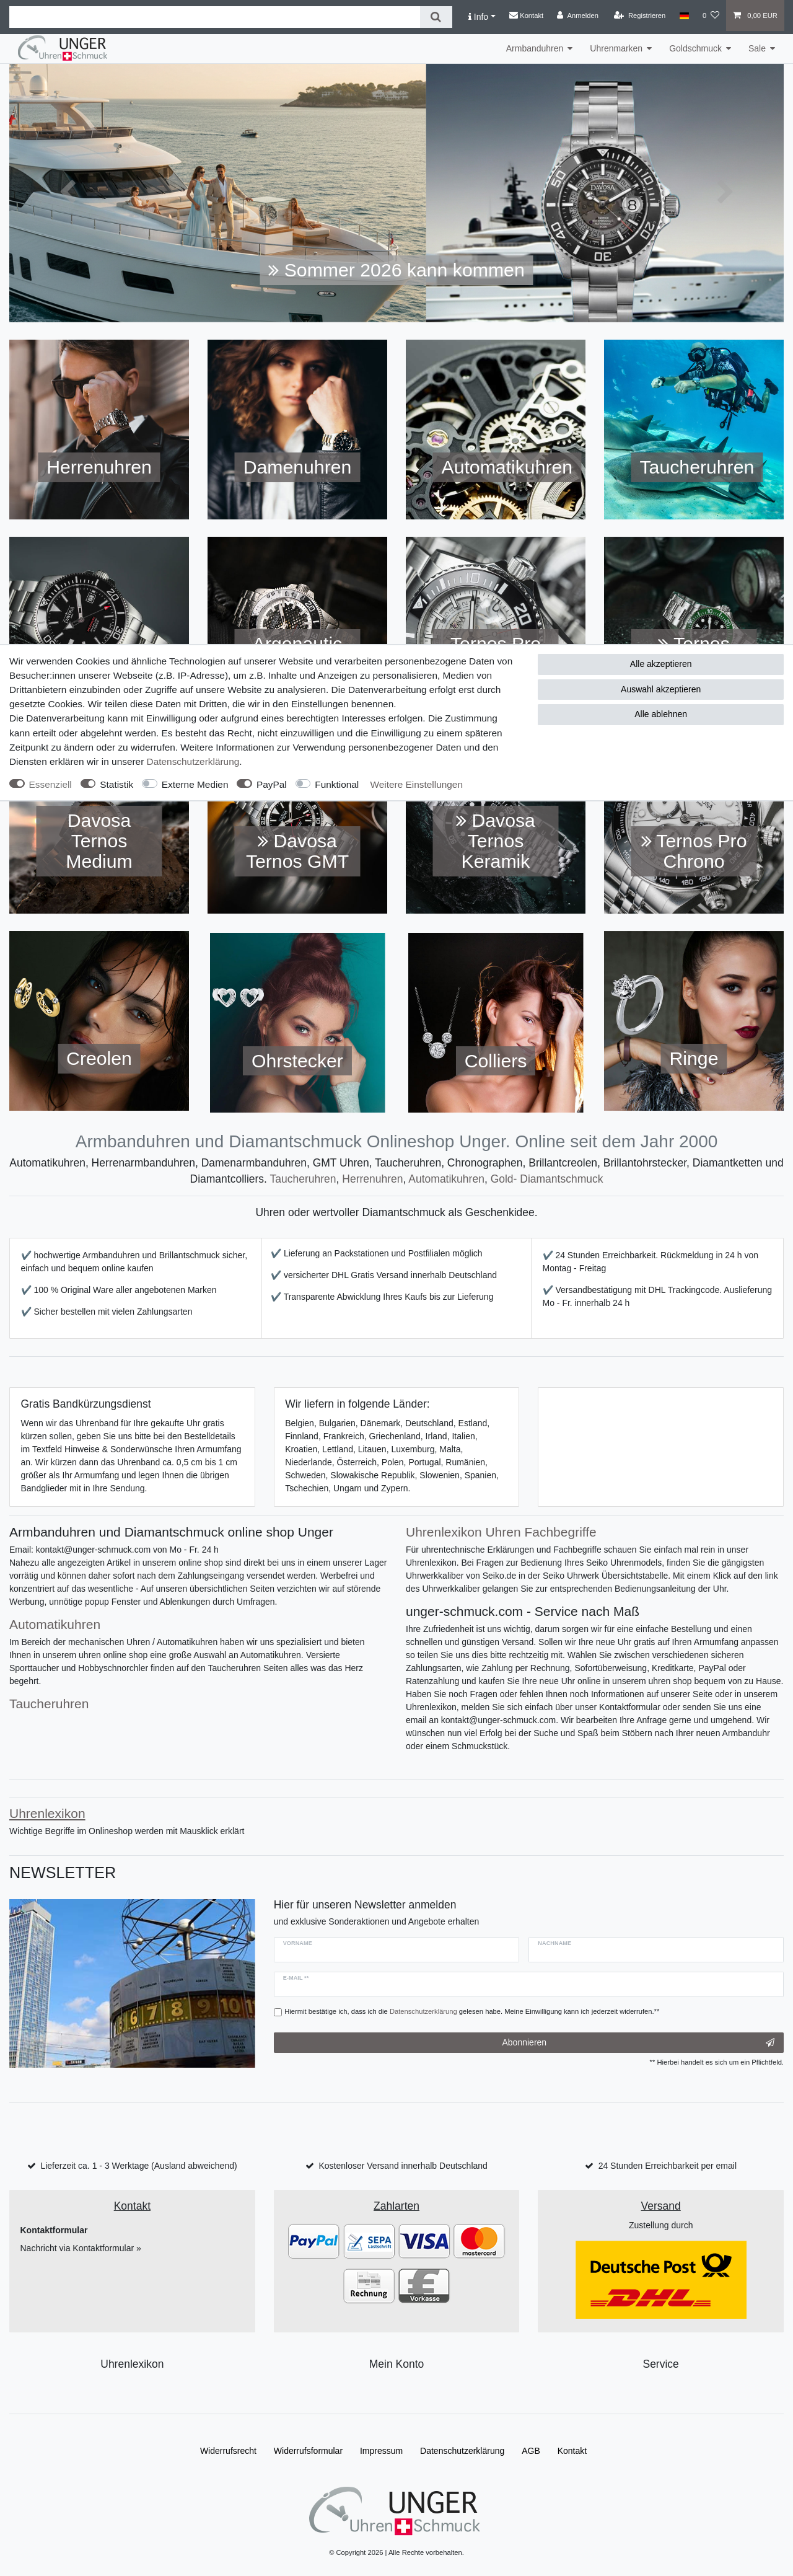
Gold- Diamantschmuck (547, 1179)
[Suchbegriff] (214, 17)
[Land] (683, 15)
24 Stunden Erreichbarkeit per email (667, 2166)
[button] (67, 193)
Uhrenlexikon (132, 2364)
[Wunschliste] (711, 15)
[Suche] (436, 17)
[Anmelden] (577, 15)
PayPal (271, 784)
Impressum (381, 2451)
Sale (757, 48)
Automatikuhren (446, 1179)
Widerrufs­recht (228, 2451)
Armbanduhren (535, 48)
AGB (531, 2451)
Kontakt (526, 15)
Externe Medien (195, 784)
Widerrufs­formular (308, 2451)
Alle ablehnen (660, 714)
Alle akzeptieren (661, 664)
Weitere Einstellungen (416, 784)
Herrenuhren (372, 1179)
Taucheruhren (303, 1179)
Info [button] (478, 17)
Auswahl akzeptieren (661, 689)
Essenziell (50, 784)
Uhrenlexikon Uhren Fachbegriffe (501, 1532)
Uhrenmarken (616, 48)
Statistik (116, 784)
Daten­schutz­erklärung (193, 761)
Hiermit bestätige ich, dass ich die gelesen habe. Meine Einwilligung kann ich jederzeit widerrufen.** (471, 2011)
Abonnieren (638, 2043)
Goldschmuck (695, 48)
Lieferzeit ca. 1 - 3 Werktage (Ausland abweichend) (138, 2166)
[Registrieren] (639, 15)
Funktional (337, 784)
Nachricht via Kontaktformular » (80, 2248)
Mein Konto (396, 2364)
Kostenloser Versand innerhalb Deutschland (402, 2166)
